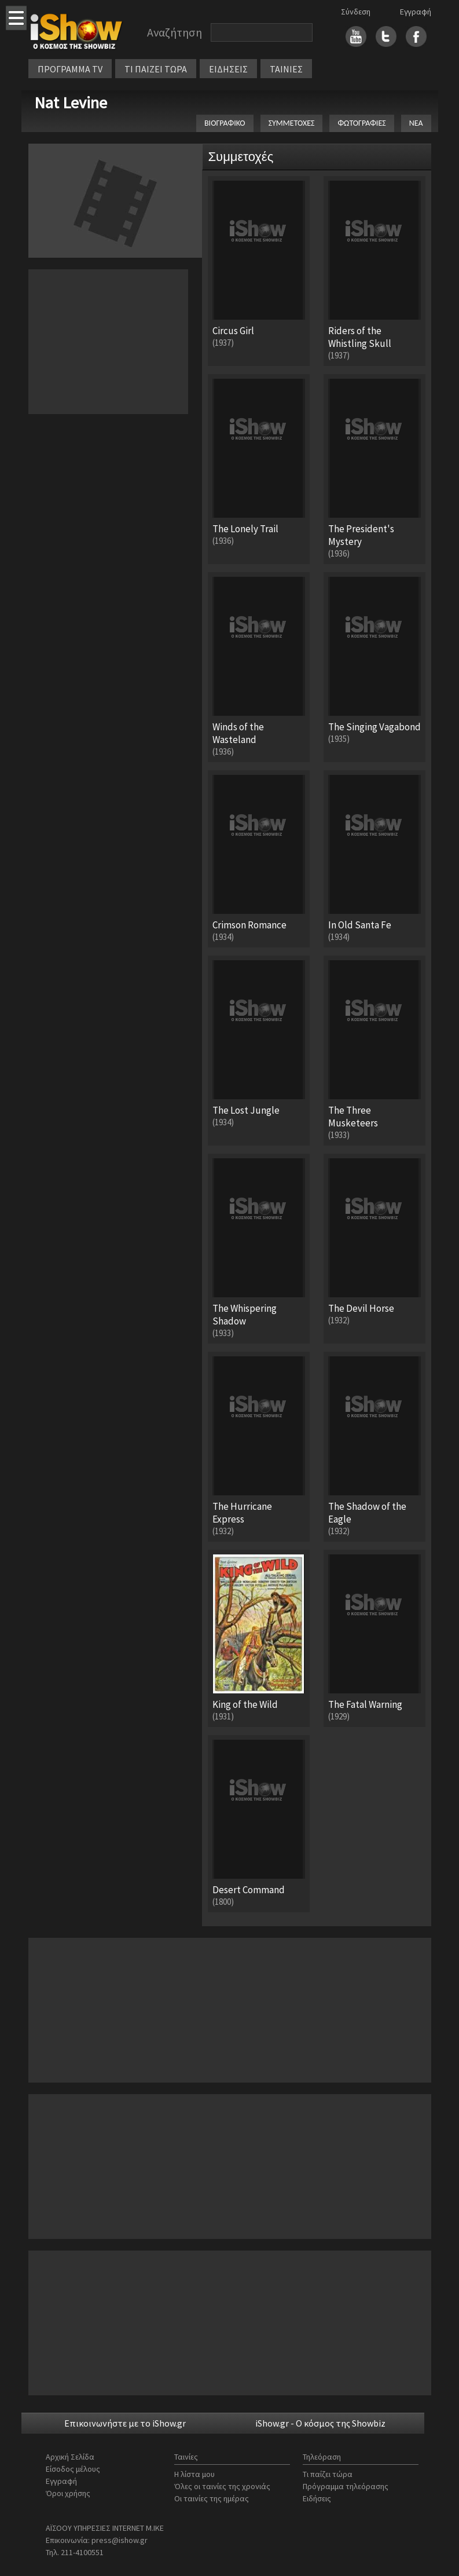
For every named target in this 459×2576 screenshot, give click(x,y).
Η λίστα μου (194, 2474)
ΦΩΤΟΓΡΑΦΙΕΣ (361, 123)
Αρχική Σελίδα (70, 2456)
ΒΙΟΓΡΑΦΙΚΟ (224, 123)
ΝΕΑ (416, 123)
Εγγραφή (415, 11)
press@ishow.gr (119, 2540)
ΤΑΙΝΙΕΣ (286, 69)
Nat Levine (70, 102)
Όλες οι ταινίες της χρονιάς (222, 2486)
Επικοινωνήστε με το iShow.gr (125, 2423)
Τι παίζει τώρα (327, 2474)
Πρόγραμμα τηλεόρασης (345, 2486)
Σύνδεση (355, 11)
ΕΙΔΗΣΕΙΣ (228, 69)
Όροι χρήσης (68, 2493)
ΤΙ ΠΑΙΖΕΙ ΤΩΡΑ (155, 69)
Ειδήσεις (317, 2498)
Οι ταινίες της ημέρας (211, 2498)
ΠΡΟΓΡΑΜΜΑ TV (70, 69)
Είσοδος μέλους (73, 2469)
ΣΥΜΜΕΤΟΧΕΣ (292, 123)
